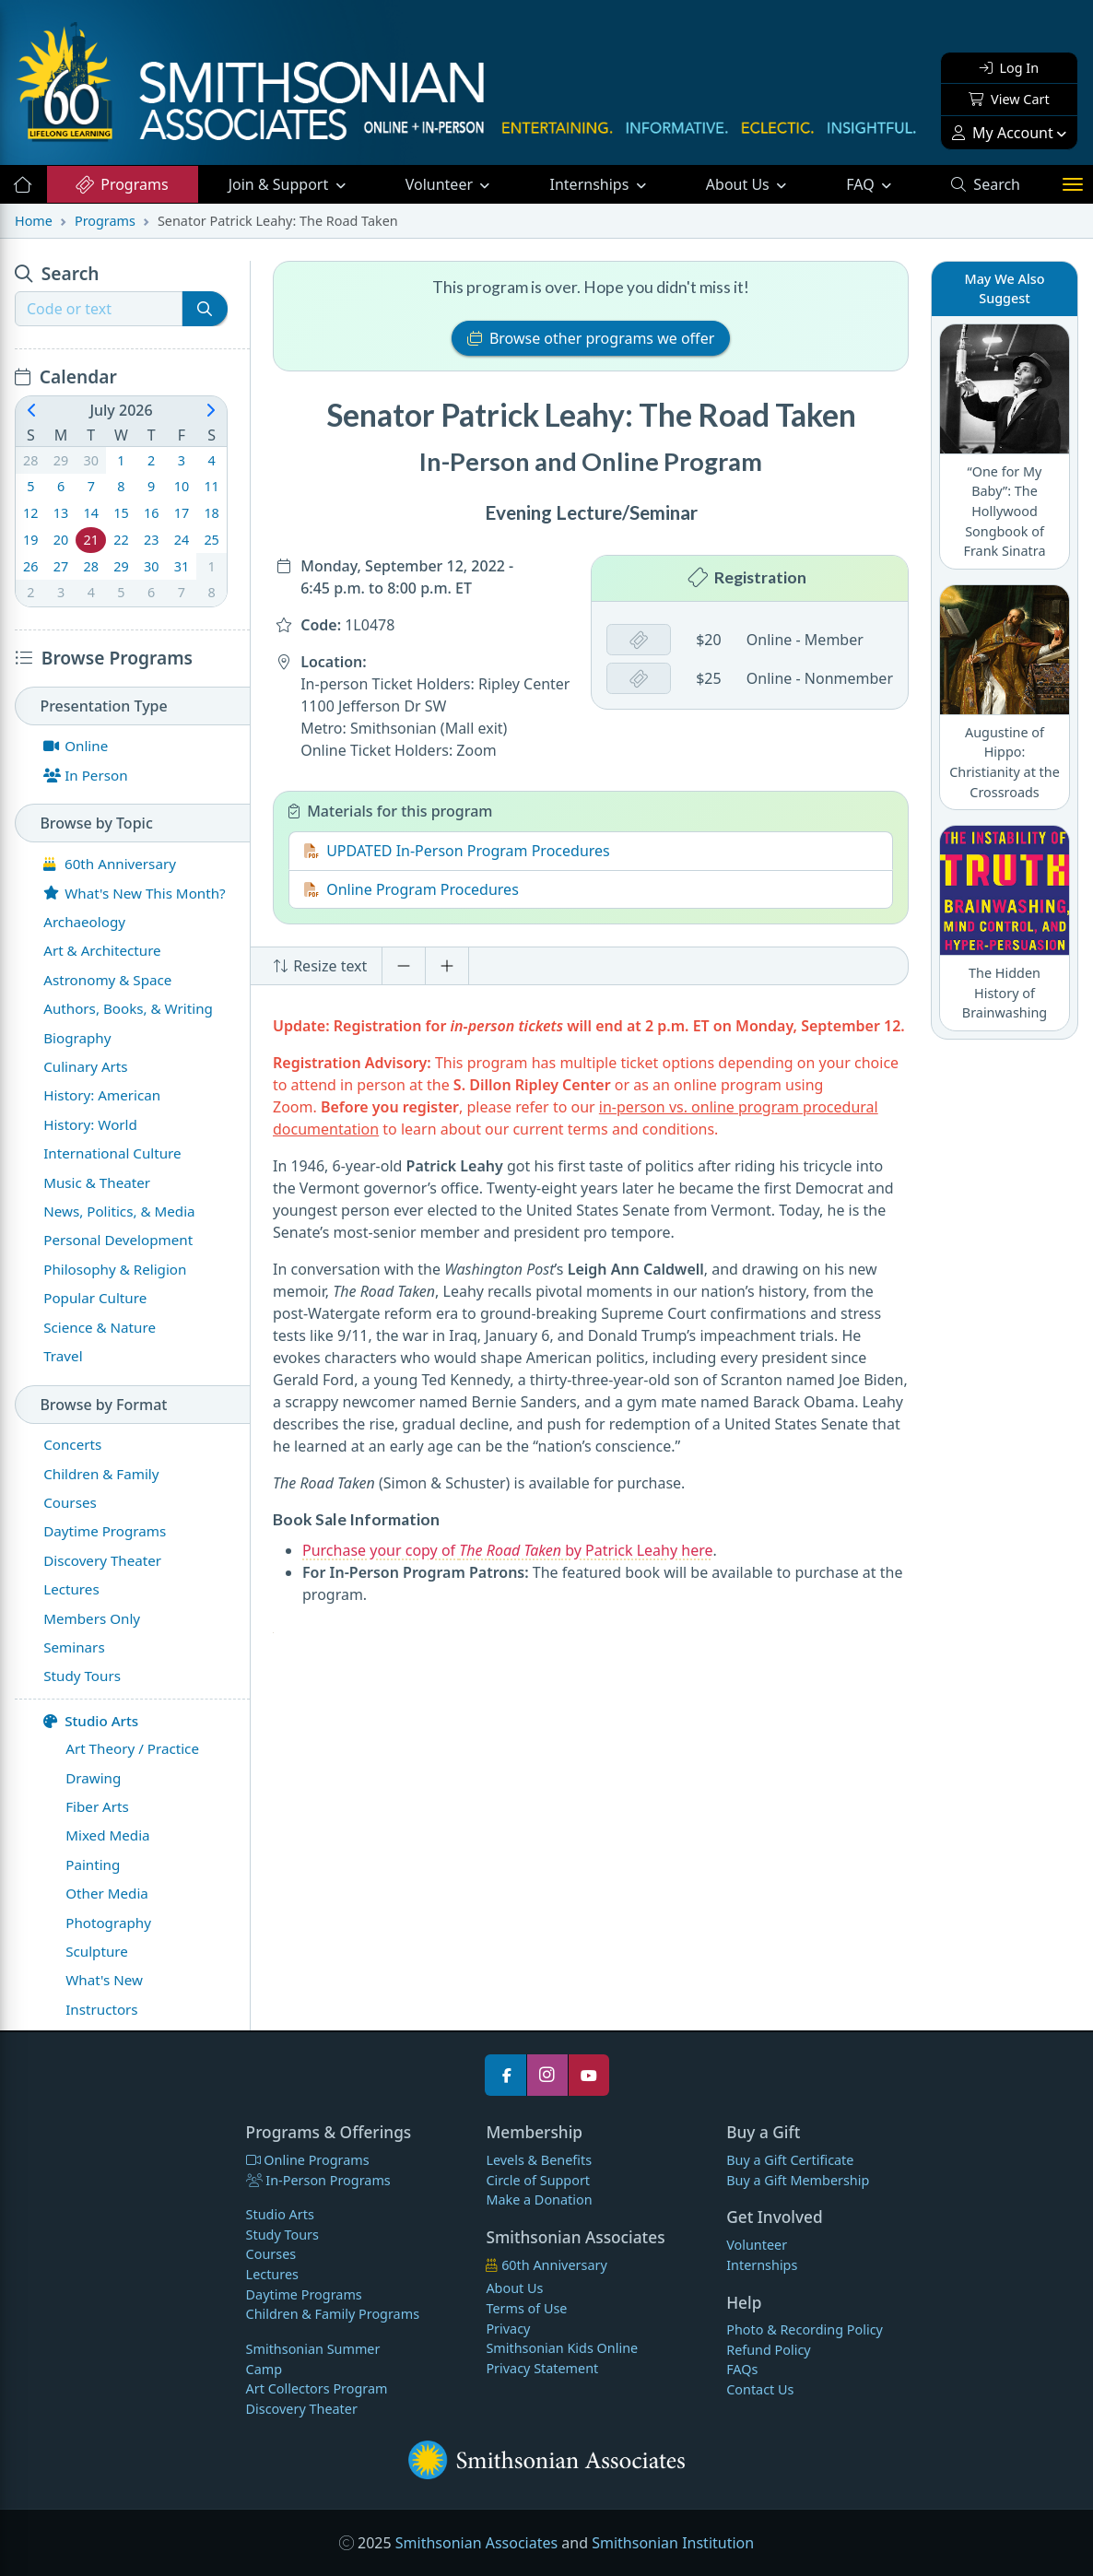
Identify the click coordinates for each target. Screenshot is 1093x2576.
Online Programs (308, 2160)
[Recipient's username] (98, 308)
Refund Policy (768, 2349)
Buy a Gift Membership (797, 2180)
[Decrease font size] (403, 965)
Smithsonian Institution (673, 2543)
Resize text (320, 966)
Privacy (508, 2328)
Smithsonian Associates (476, 2543)
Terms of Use (526, 2308)
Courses (271, 2254)
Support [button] (281, 184)
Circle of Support (538, 2180)
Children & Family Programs (332, 2314)
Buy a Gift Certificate (789, 2160)
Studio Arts (90, 1720)
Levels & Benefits (539, 2160)
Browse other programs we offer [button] (591, 338)
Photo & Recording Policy (804, 2329)
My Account (1002, 133)
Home (34, 220)
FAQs (742, 2369)
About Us (739, 184)
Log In (1009, 67)
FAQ (883, 183)
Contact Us (759, 2389)
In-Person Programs (318, 2180)
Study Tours (282, 2234)
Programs (121, 184)
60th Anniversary (546, 2265)
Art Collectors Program (317, 2388)
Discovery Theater (302, 2408)
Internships (591, 184)
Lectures (272, 2274)
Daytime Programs (304, 2294)
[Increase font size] (447, 965)
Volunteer (440, 184)
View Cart (1009, 99)
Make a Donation (539, 2199)
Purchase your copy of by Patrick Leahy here (507, 1550)
